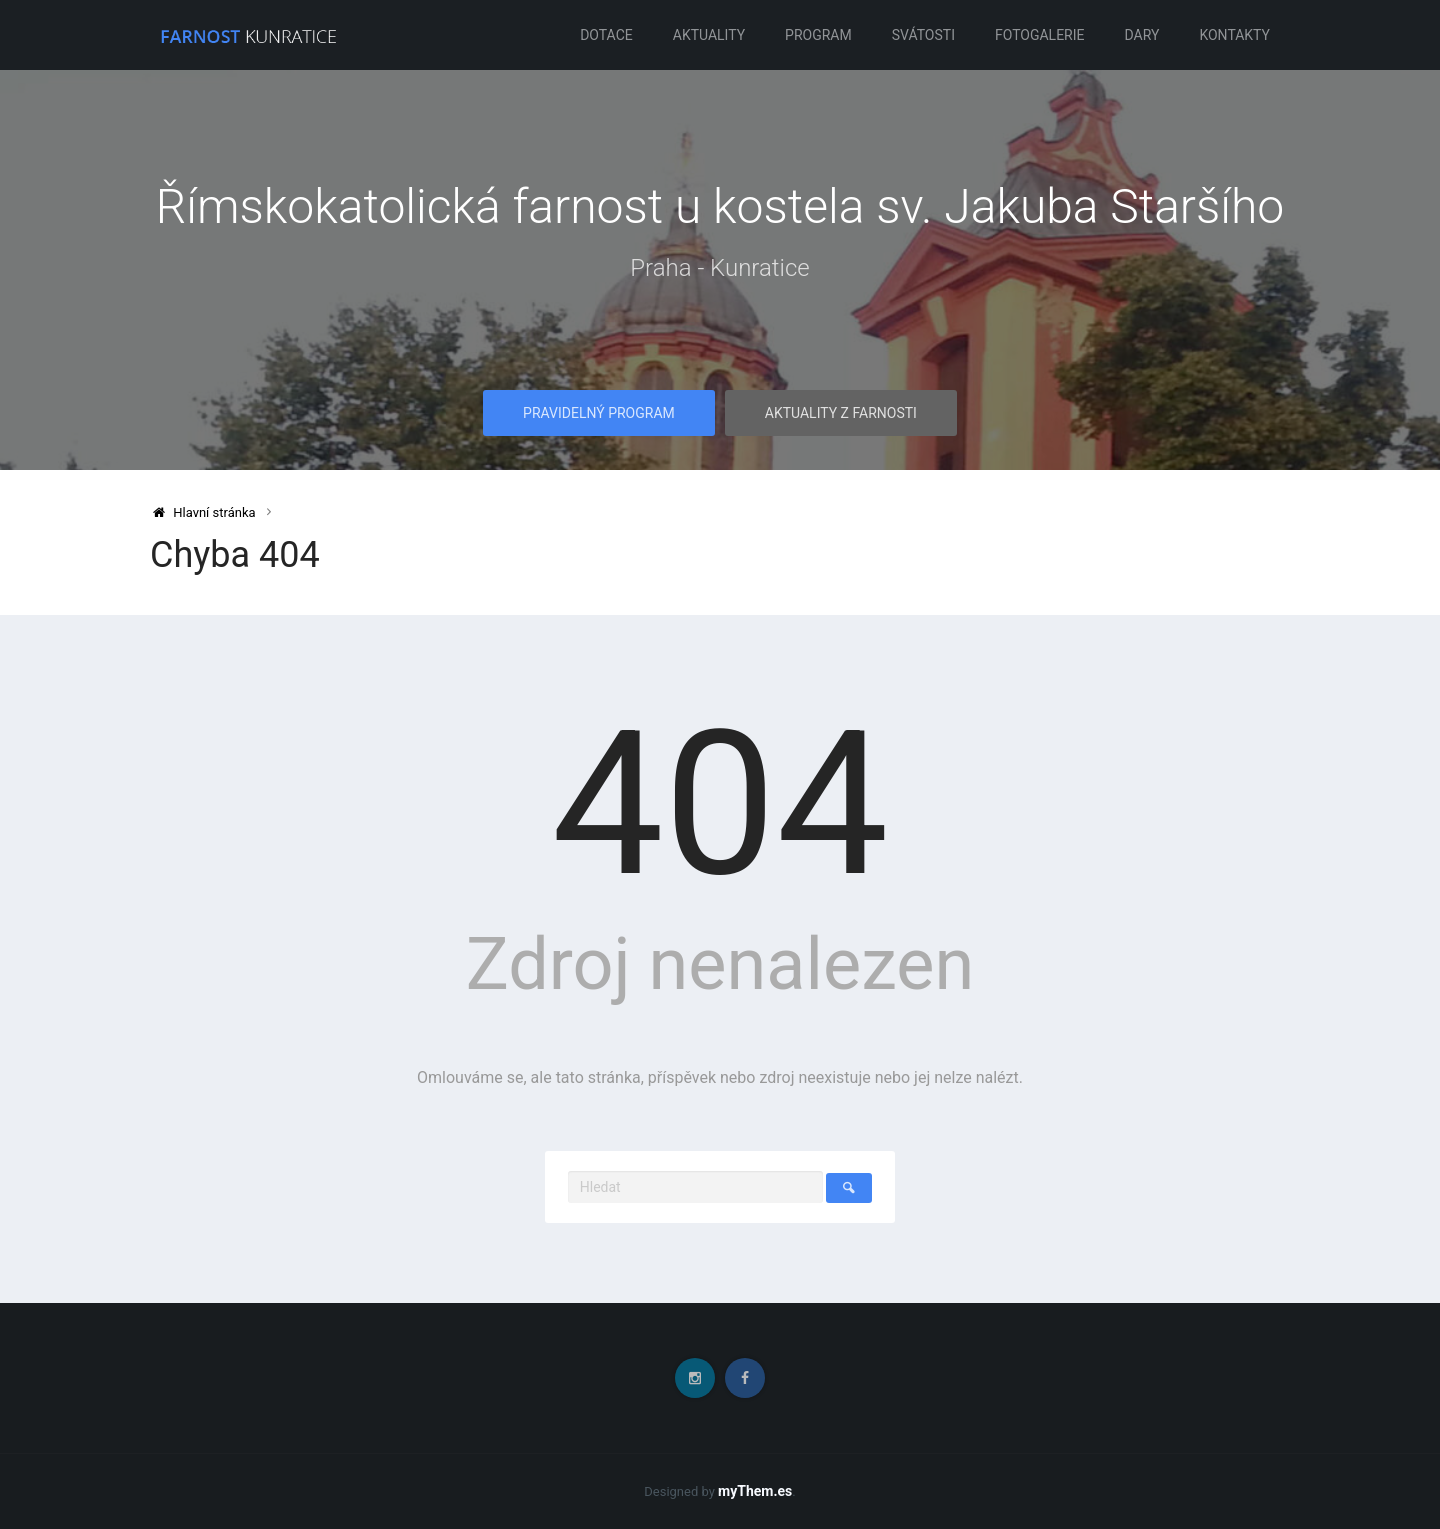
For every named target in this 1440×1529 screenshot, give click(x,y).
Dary (1142, 35)
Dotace (606, 35)
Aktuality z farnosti (841, 413)
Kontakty (1234, 35)
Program (818, 35)
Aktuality (709, 35)
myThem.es (755, 1491)
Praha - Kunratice (719, 268)
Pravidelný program (599, 413)
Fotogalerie (1040, 35)
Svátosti (923, 35)
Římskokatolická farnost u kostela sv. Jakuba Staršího (720, 206)
